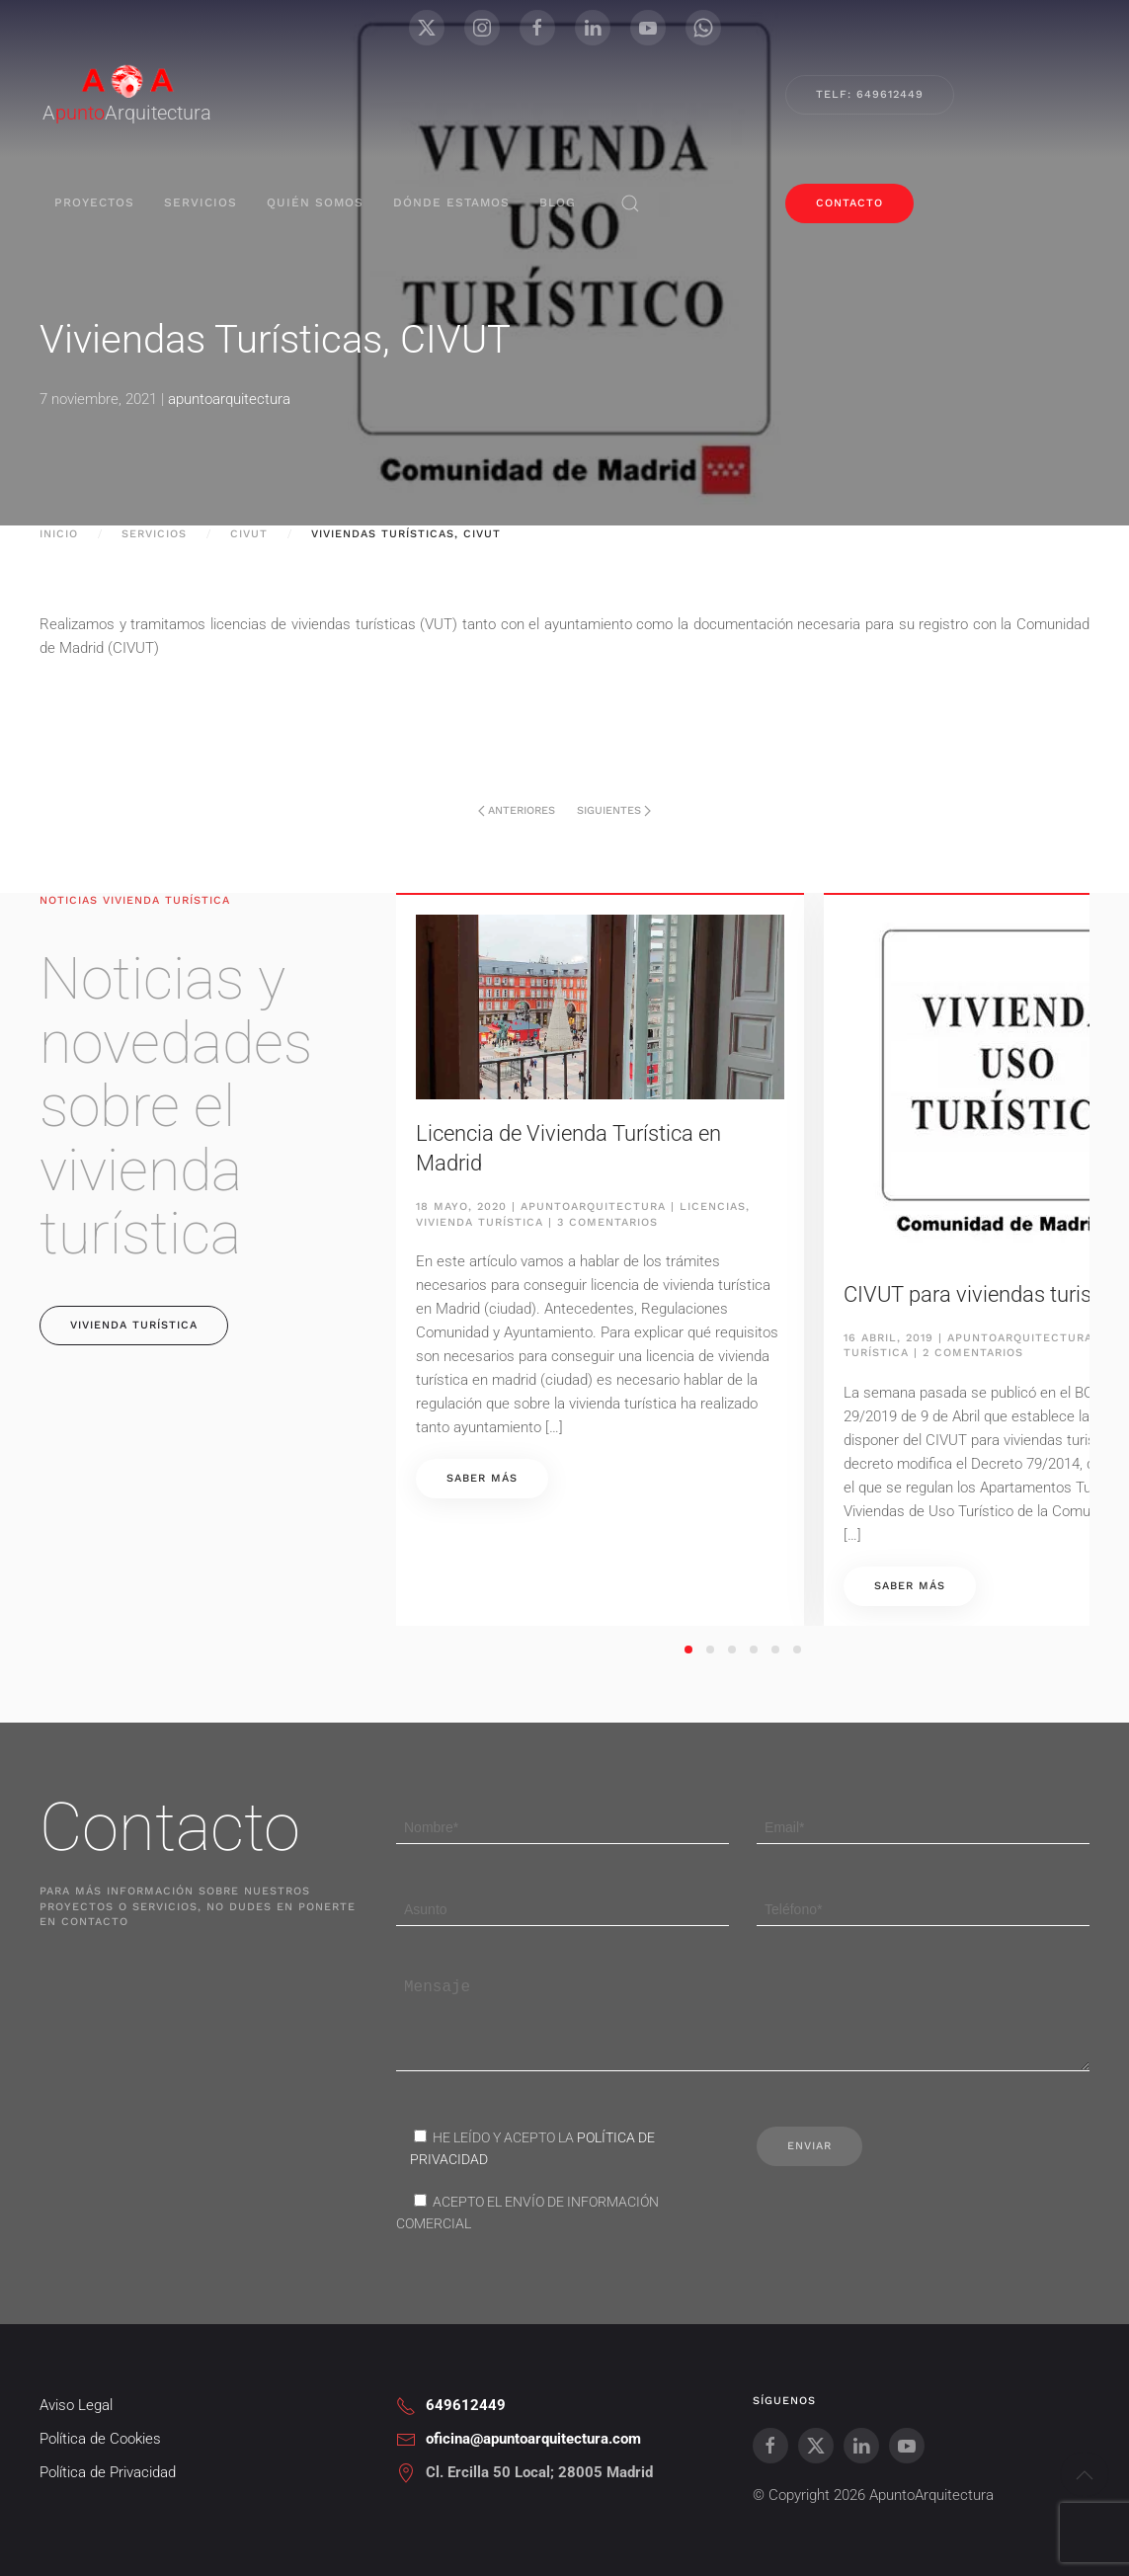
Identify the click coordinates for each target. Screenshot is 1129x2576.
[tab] (688, 1649)
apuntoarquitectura (229, 399)
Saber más (482, 1478)
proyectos (94, 202)
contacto (849, 203)
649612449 (466, 2434)
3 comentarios (607, 1222)
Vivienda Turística (479, 1222)
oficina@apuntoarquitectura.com (533, 2467)
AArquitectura (126, 112)
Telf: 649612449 (870, 94)
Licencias (713, 1206)
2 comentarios (973, 1352)
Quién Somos (315, 202)
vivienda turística (134, 1325)
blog (557, 202)
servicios (200, 202)
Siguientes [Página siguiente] (614, 810)
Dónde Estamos (451, 202)
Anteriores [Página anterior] (516, 810)
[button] (630, 203)
